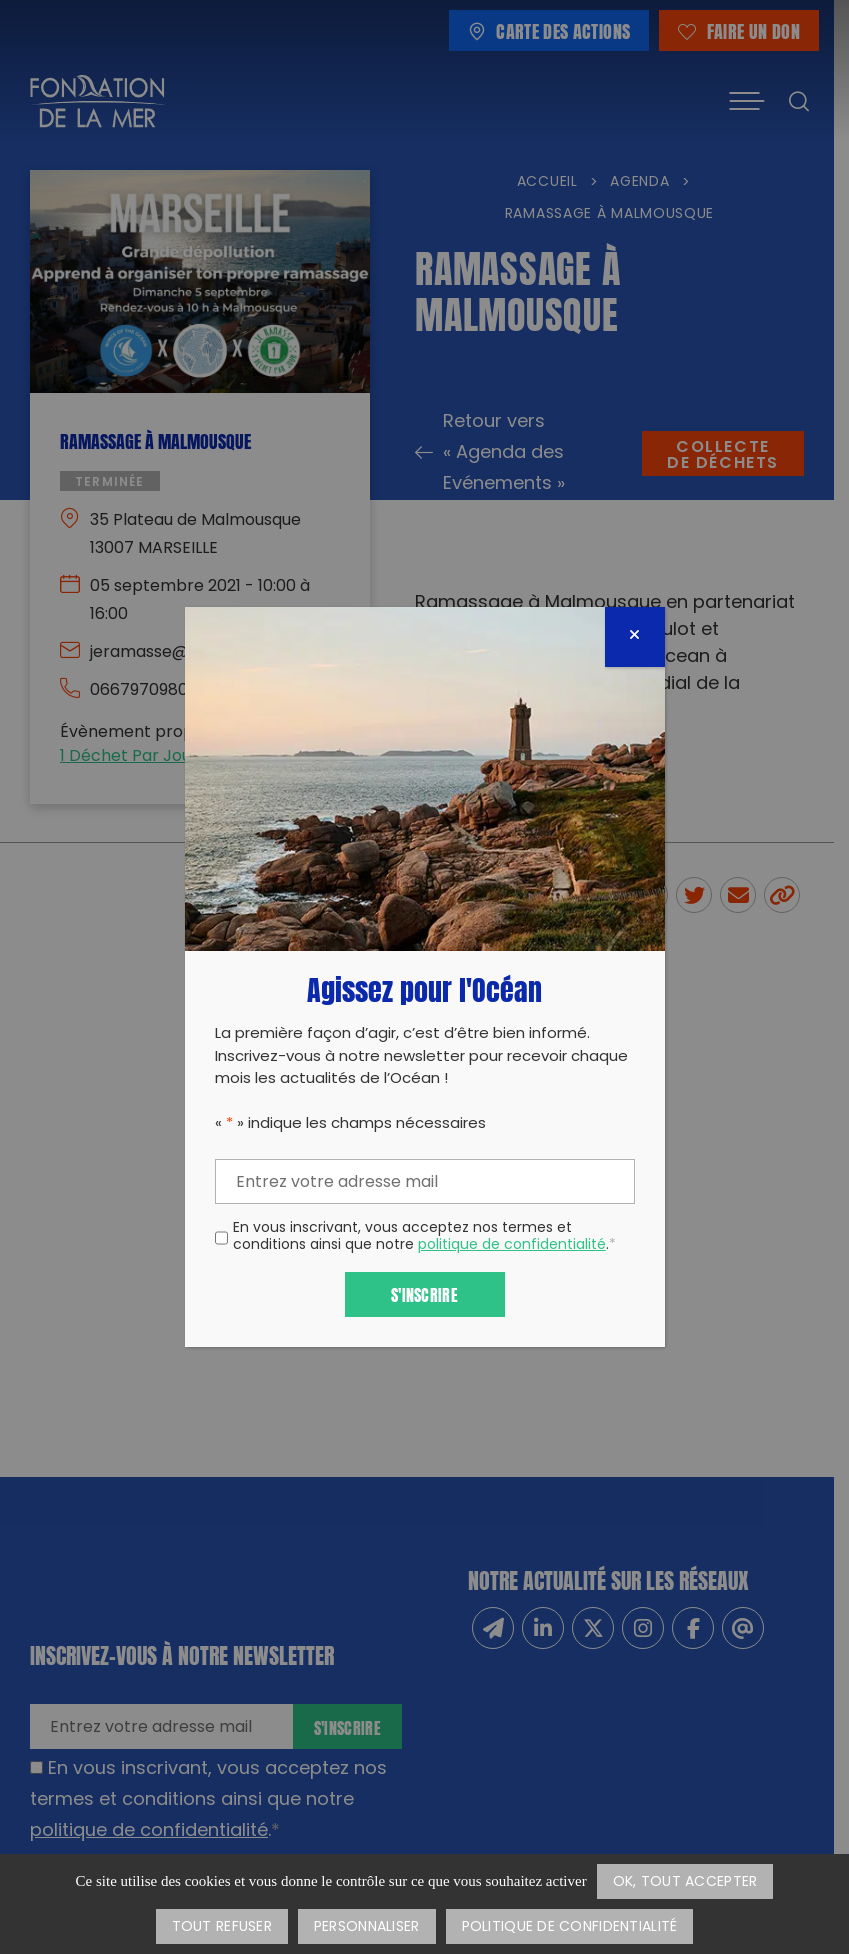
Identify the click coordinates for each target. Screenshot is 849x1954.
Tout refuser (222, 1927)
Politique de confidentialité (570, 1927)
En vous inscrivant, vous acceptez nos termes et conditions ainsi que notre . (424, 1238)
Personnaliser (367, 1927)
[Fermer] (635, 637)
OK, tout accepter (685, 1882)
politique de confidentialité (512, 1245)
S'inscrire (424, 1293)
